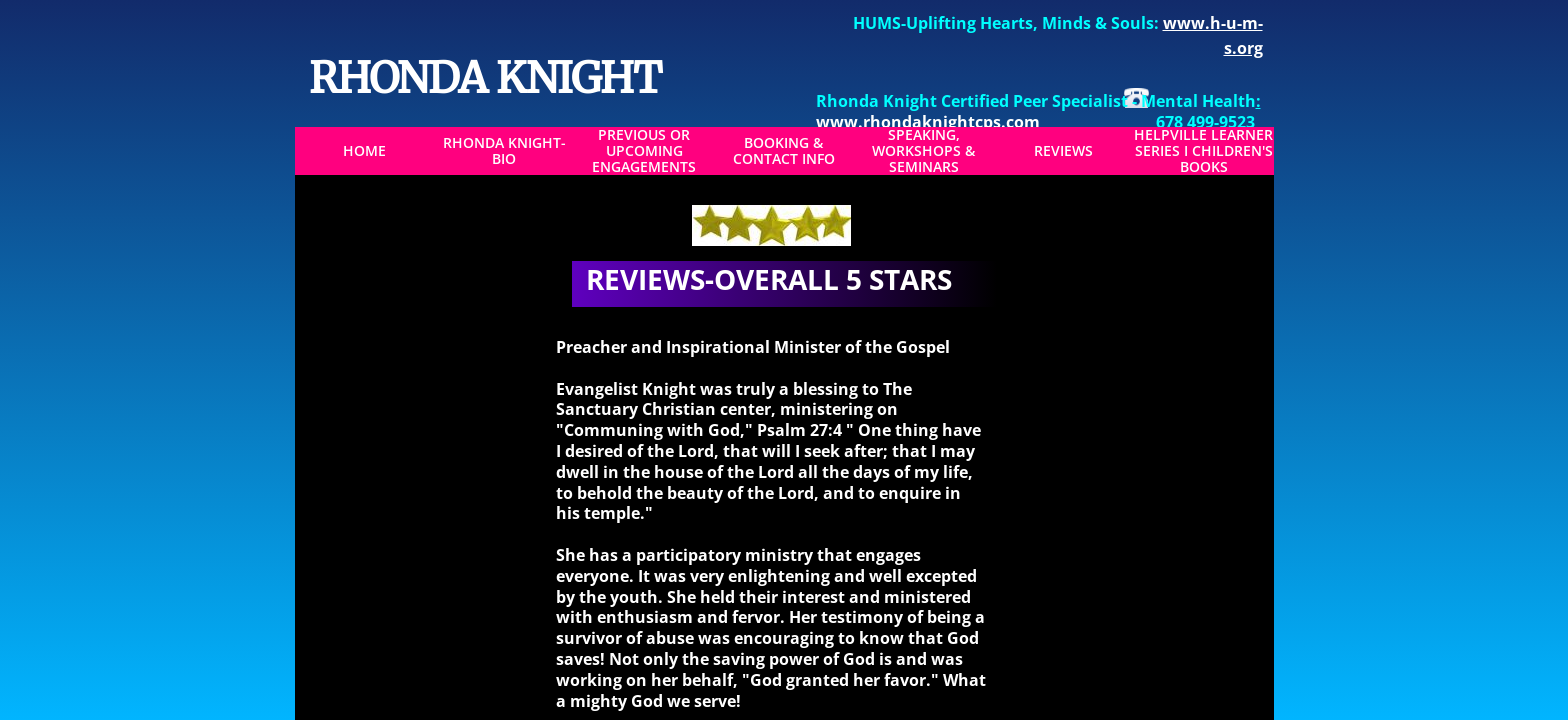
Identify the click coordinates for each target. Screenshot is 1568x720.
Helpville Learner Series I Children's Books (1203, 151)
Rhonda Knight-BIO (504, 151)
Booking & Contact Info (784, 151)
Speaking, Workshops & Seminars (923, 151)
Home (364, 151)
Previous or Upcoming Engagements (644, 151)
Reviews (1063, 151)
